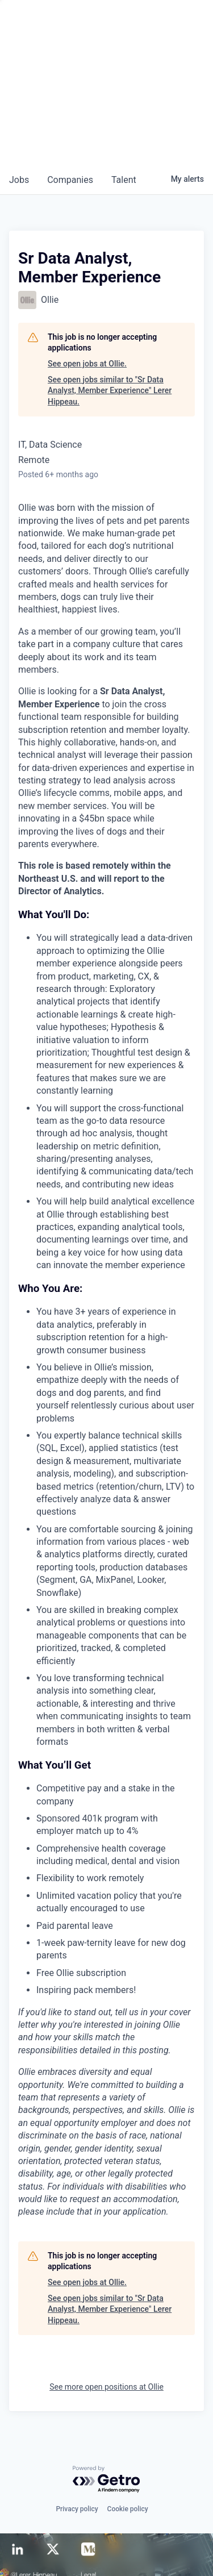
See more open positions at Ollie (106, 2386)
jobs (19, 179)
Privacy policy (77, 2509)
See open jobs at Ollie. (87, 363)
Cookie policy (127, 2509)
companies (70, 179)
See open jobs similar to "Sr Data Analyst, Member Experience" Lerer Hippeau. (110, 390)
